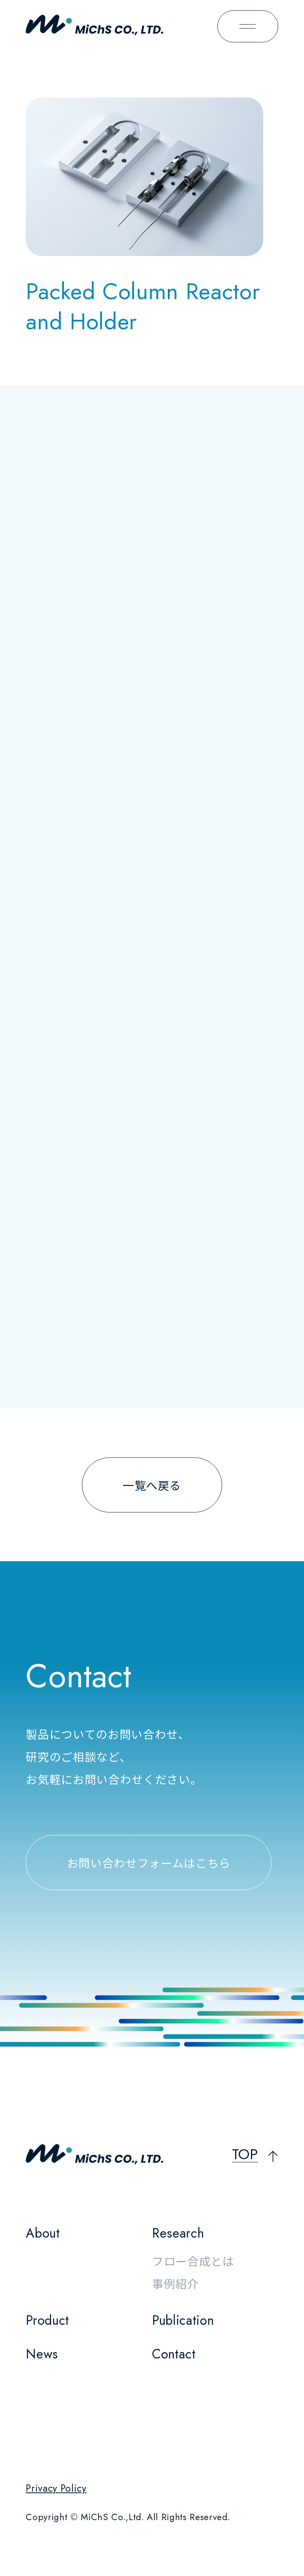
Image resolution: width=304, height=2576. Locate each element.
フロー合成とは (193, 2261)
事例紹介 (175, 2283)
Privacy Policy (56, 2488)
